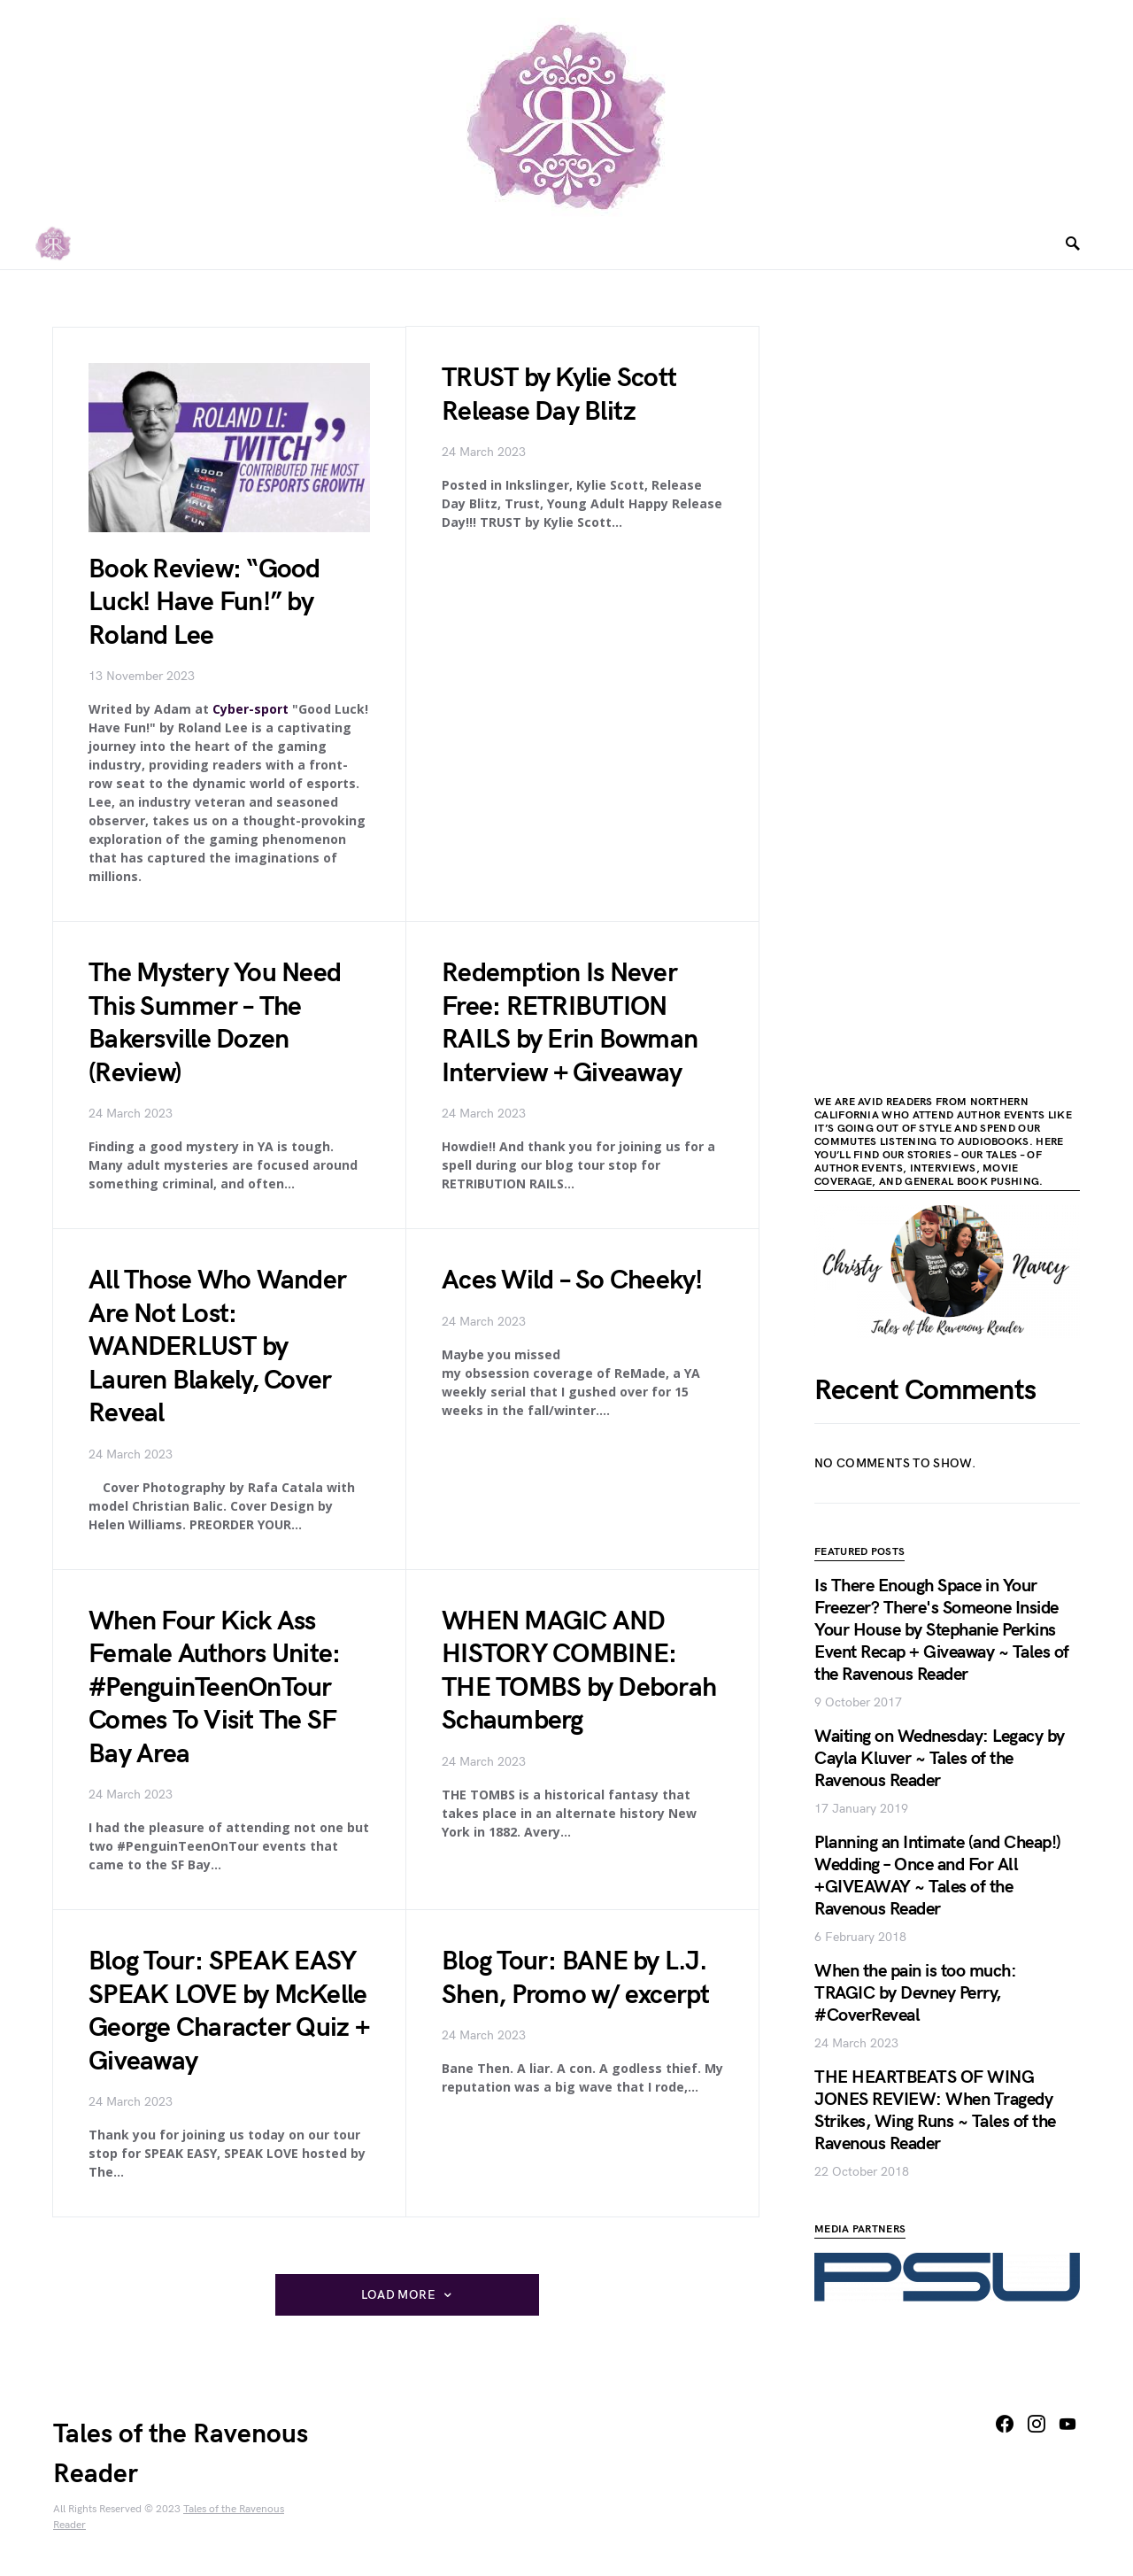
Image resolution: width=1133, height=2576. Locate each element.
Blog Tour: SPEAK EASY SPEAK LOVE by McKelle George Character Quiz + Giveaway (229, 2011)
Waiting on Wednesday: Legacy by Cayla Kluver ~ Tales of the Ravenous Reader (939, 1758)
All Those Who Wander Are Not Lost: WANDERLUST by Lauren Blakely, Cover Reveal (217, 1347)
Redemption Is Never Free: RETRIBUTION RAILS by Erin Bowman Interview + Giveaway (570, 1023)
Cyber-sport (250, 708)
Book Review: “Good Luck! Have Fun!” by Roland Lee (204, 602)
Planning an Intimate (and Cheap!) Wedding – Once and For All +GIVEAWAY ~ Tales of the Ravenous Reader (937, 1876)
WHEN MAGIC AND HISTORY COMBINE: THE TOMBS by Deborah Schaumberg (579, 1671)
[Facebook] (1005, 2424)
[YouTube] (1067, 2424)
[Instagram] (1036, 2424)
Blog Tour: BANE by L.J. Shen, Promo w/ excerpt (576, 1978)
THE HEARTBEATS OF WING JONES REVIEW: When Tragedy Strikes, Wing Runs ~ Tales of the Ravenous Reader (935, 2110)
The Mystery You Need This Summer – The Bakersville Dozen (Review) (215, 1023)
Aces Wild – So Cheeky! (572, 1280)
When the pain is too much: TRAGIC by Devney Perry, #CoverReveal (915, 1993)
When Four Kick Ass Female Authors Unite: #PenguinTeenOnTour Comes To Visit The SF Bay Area (214, 1687)
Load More (398, 2294)
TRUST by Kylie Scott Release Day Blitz (559, 396)
